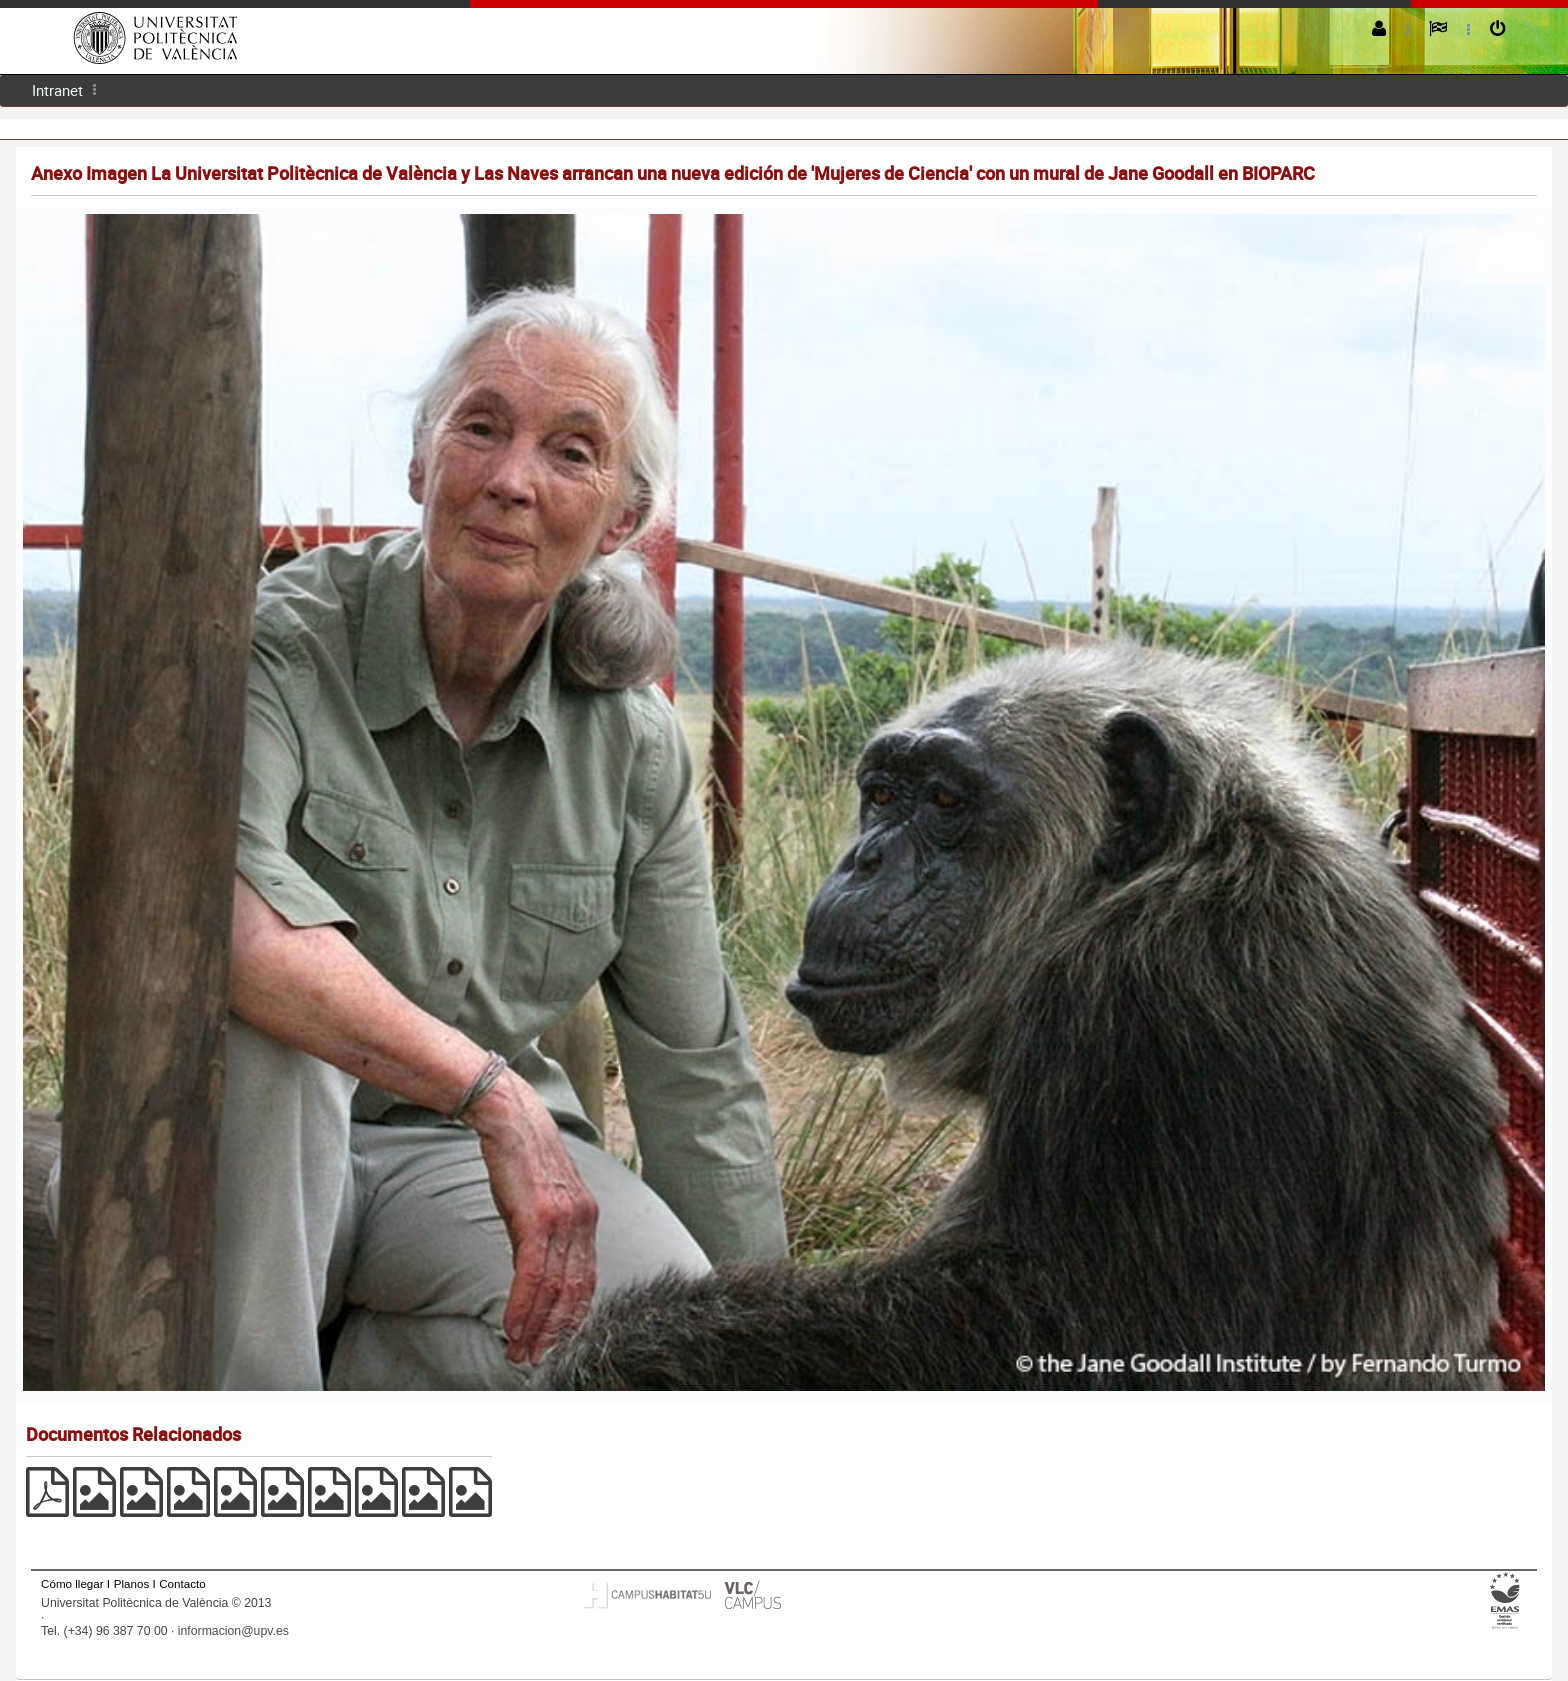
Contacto (182, 1583)
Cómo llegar (72, 1583)
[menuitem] (57, 90)
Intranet (57, 90)
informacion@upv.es (233, 1631)
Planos (132, 1583)
